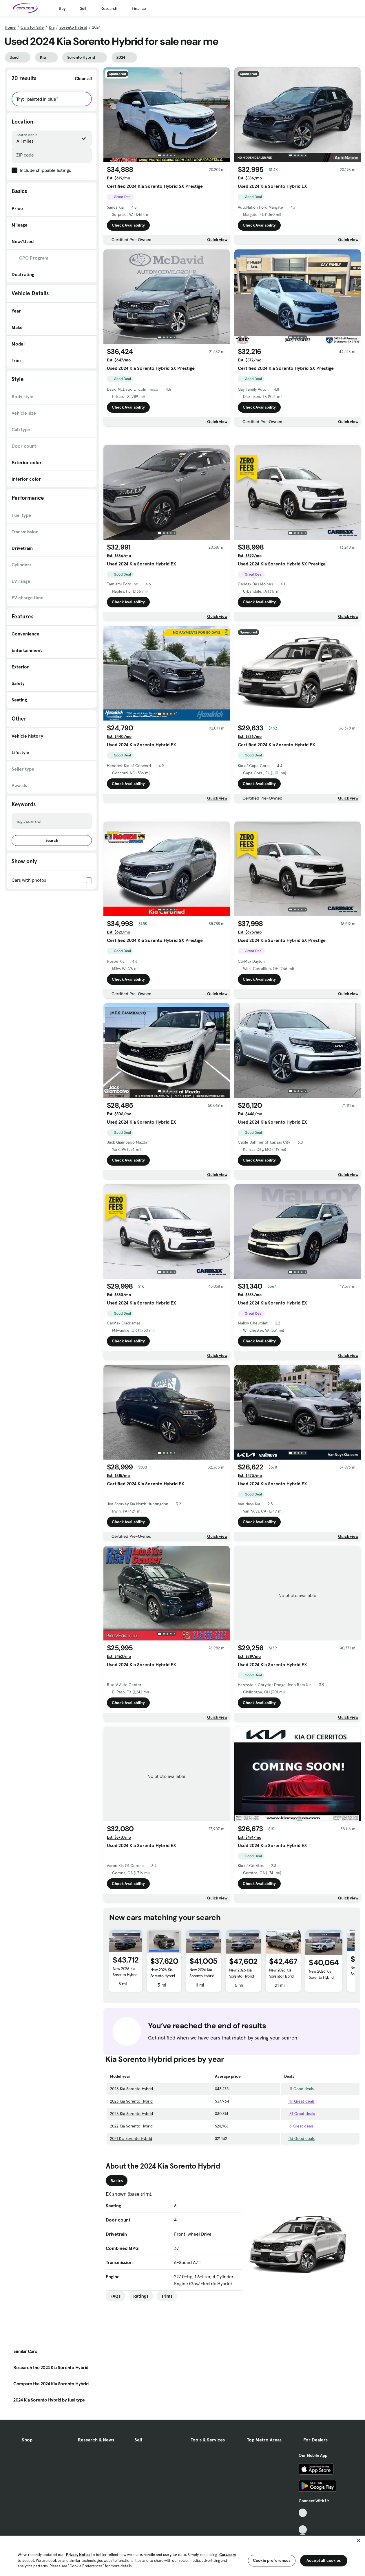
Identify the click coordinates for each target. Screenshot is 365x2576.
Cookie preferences (272, 2560)
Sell (83, 8)
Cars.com (227, 2554)
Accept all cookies (323, 2560)
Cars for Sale (32, 27)
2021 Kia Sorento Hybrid (131, 2219)
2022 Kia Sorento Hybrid (131, 2207)
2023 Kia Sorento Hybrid (131, 2194)
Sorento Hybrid (73, 27)
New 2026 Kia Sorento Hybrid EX (162, 2057)
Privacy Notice (78, 2554)
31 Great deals (299, 2194)
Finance (139, 8)
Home (10, 27)
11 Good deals (299, 2169)
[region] (182, 2555)
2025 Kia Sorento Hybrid (131, 2182)
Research (109, 8)
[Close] (358, 2540)
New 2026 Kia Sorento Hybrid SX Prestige (125, 2055)
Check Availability (128, 225)
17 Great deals (299, 2182)
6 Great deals (298, 2207)
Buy (62, 8)
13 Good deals (299, 2219)
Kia (51, 27)
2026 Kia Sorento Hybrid (131, 2169)
